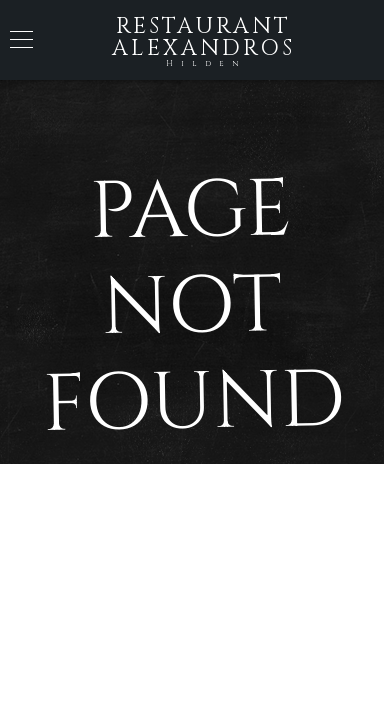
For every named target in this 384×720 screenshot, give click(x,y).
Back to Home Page (192, 534)
